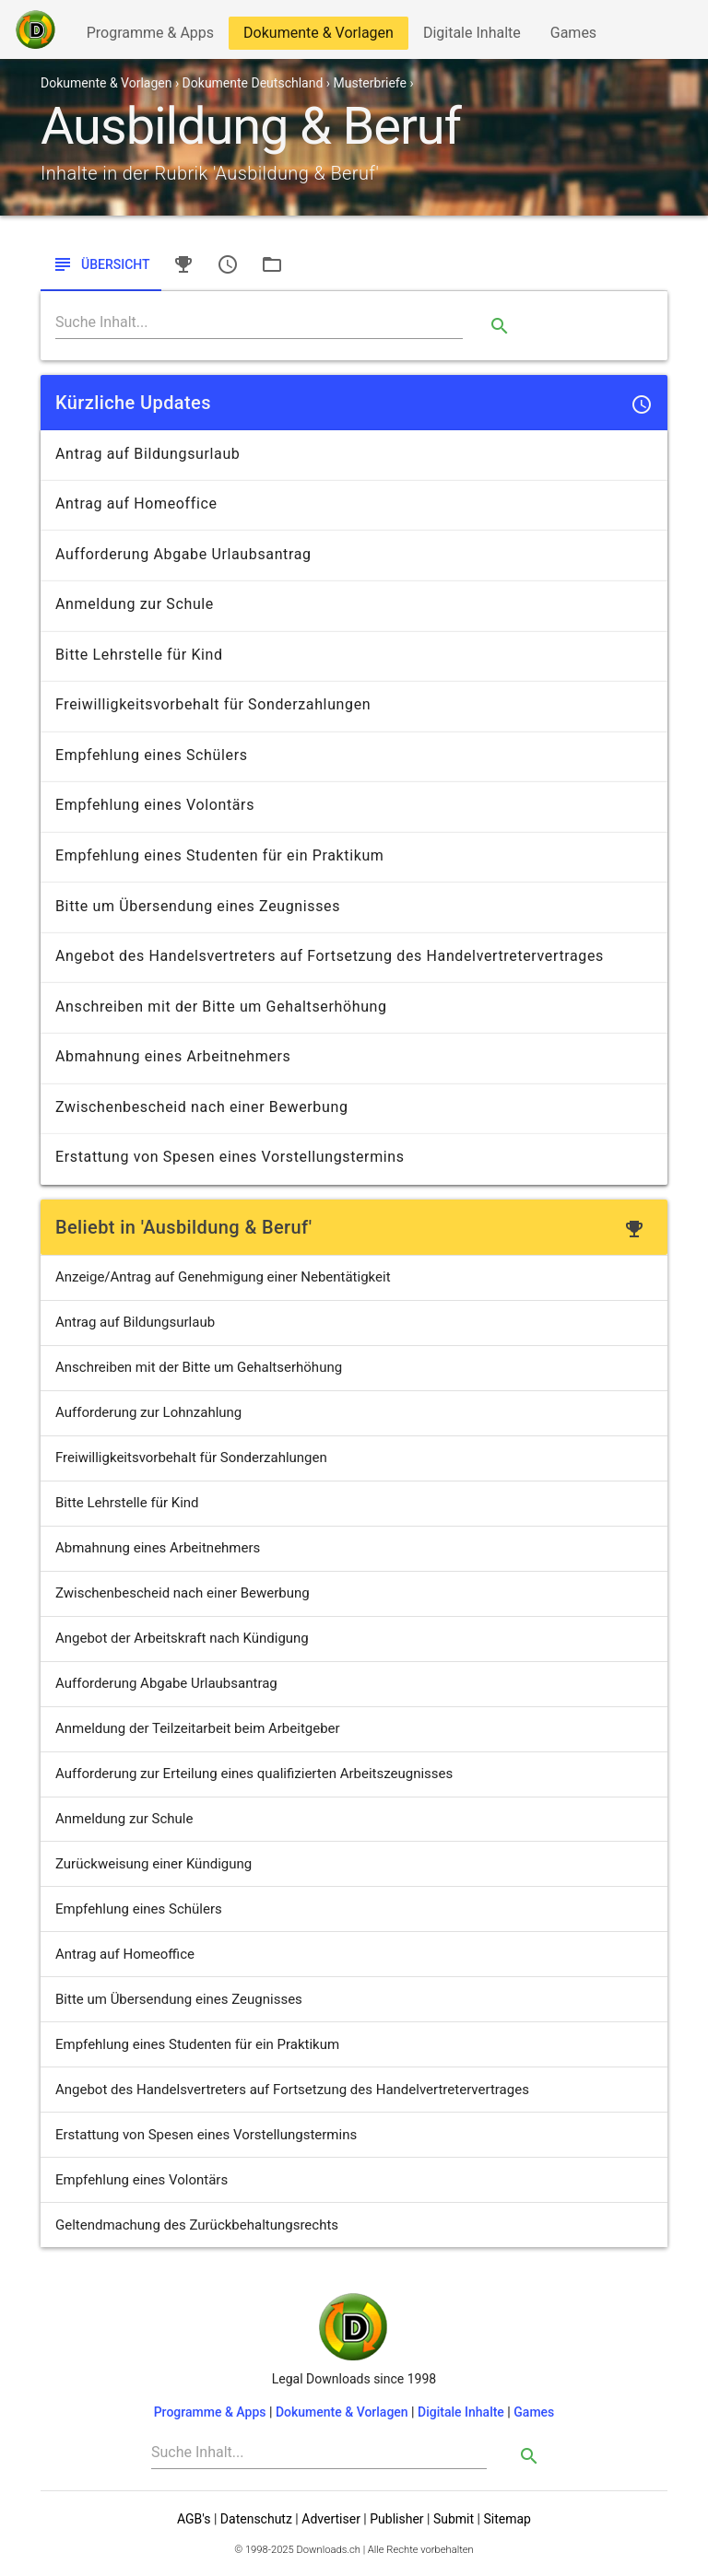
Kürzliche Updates (133, 403)
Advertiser (330, 2519)
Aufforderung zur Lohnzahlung (148, 1412)
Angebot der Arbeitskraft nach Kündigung (182, 1638)
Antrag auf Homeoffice (125, 1954)
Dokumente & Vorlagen (318, 36)
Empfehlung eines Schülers (138, 1909)
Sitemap (506, 2519)
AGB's (193, 2519)
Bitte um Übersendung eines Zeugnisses (178, 1999)
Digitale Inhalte (471, 36)
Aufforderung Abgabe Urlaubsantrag (166, 1683)
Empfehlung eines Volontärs (141, 2180)
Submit (453, 2519)
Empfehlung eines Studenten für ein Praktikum (197, 2044)
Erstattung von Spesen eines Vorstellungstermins (206, 2134)
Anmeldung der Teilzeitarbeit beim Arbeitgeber (197, 1728)
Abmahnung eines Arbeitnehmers (157, 1548)
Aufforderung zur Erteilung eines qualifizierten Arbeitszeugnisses (254, 1773)
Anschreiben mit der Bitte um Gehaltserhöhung (198, 1367)
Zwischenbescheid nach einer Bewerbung (182, 1593)
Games (578, 36)
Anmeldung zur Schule (124, 1818)
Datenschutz (256, 2519)
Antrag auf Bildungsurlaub (135, 1322)
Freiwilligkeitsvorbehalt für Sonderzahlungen (191, 1457)
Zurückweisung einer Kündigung (153, 1864)
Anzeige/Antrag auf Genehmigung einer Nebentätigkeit (223, 1277)
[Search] (259, 322)
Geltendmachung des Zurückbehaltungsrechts (196, 2225)
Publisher (396, 2519)
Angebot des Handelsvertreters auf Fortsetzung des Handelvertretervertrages (292, 2089)
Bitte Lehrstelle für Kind (127, 1502)
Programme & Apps (150, 36)
